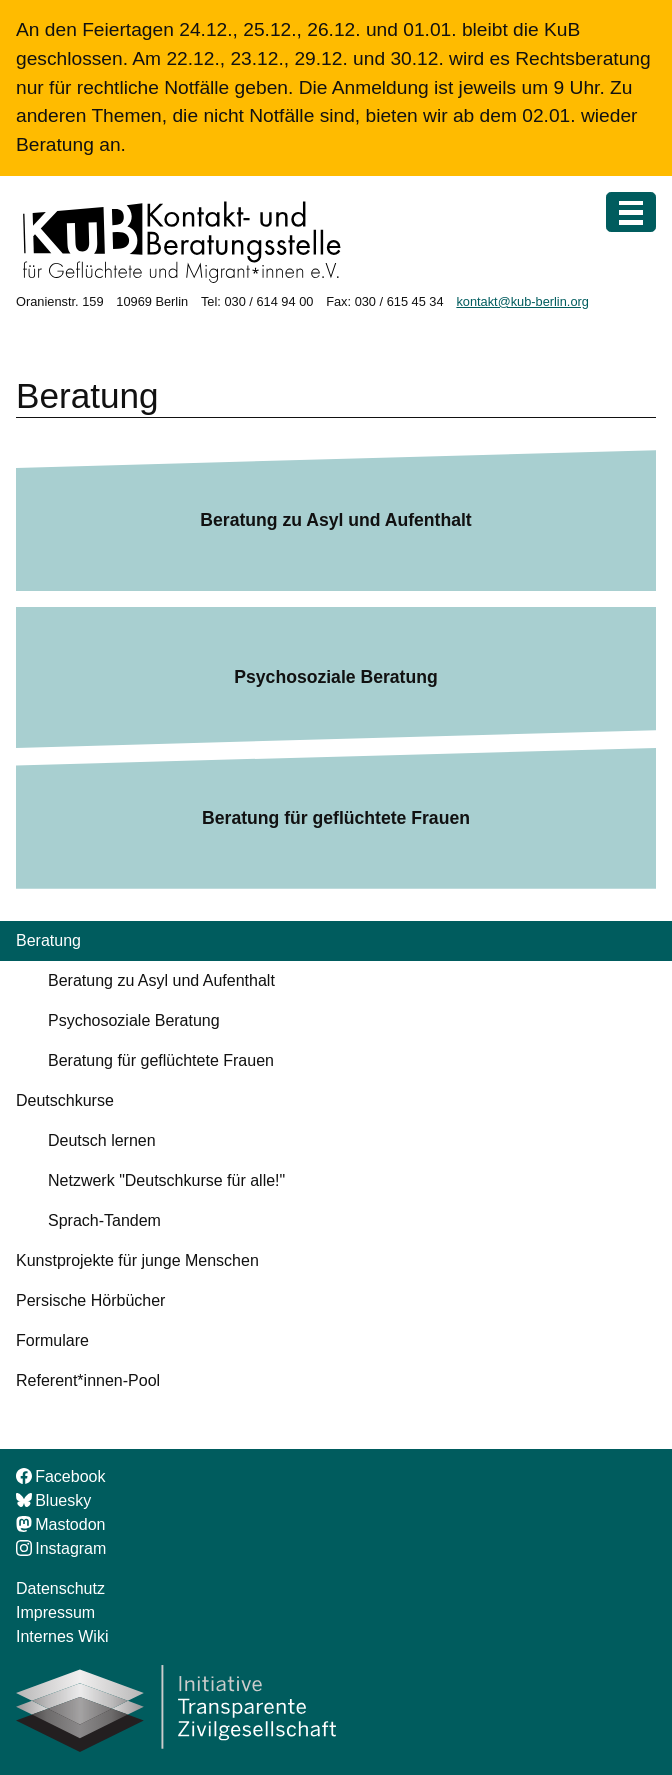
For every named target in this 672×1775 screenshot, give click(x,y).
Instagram (61, 1548)
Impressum (55, 1612)
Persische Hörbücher (90, 1300)
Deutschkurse (65, 1100)
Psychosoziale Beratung (335, 677)
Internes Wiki (62, 1636)
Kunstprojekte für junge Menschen (137, 1260)
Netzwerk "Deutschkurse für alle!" (166, 1180)
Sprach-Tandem (104, 1220)
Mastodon (60, 1524)
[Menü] (631, 212)
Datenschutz (60, 1588)
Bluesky (53, 1500)
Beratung (48, 940)
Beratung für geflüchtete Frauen (336, 818)
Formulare (52, 1340)
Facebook (60, 1476)
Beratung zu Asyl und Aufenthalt (335, 520)
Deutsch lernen (102, 1140)
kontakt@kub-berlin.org (522, 301)
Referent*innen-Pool (88, 1380)
